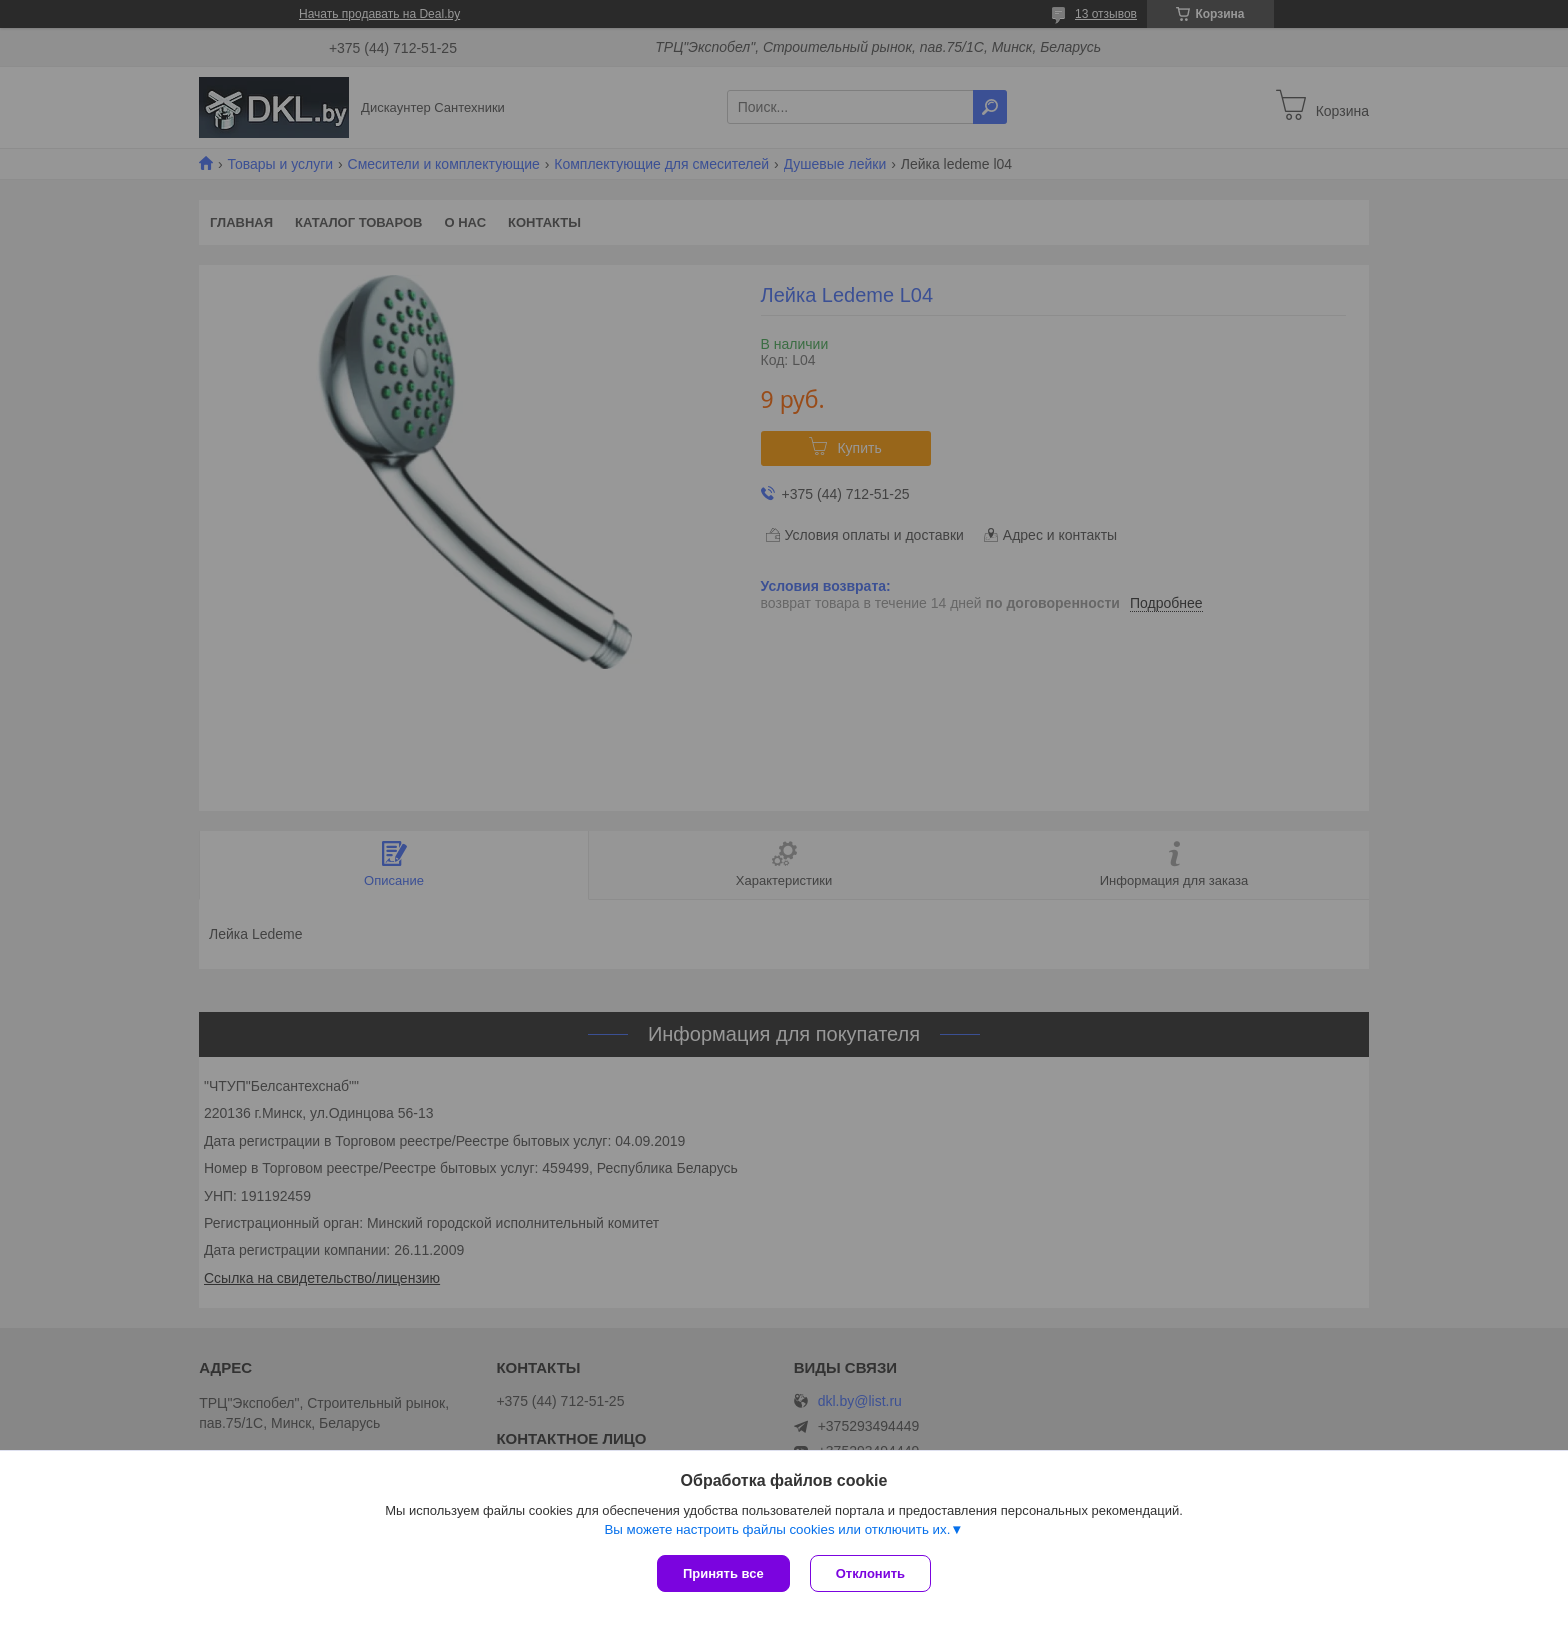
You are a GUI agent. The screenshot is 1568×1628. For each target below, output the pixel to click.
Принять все (723, 1573)
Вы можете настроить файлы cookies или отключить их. (777, 1529)
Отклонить (870, 1573)
